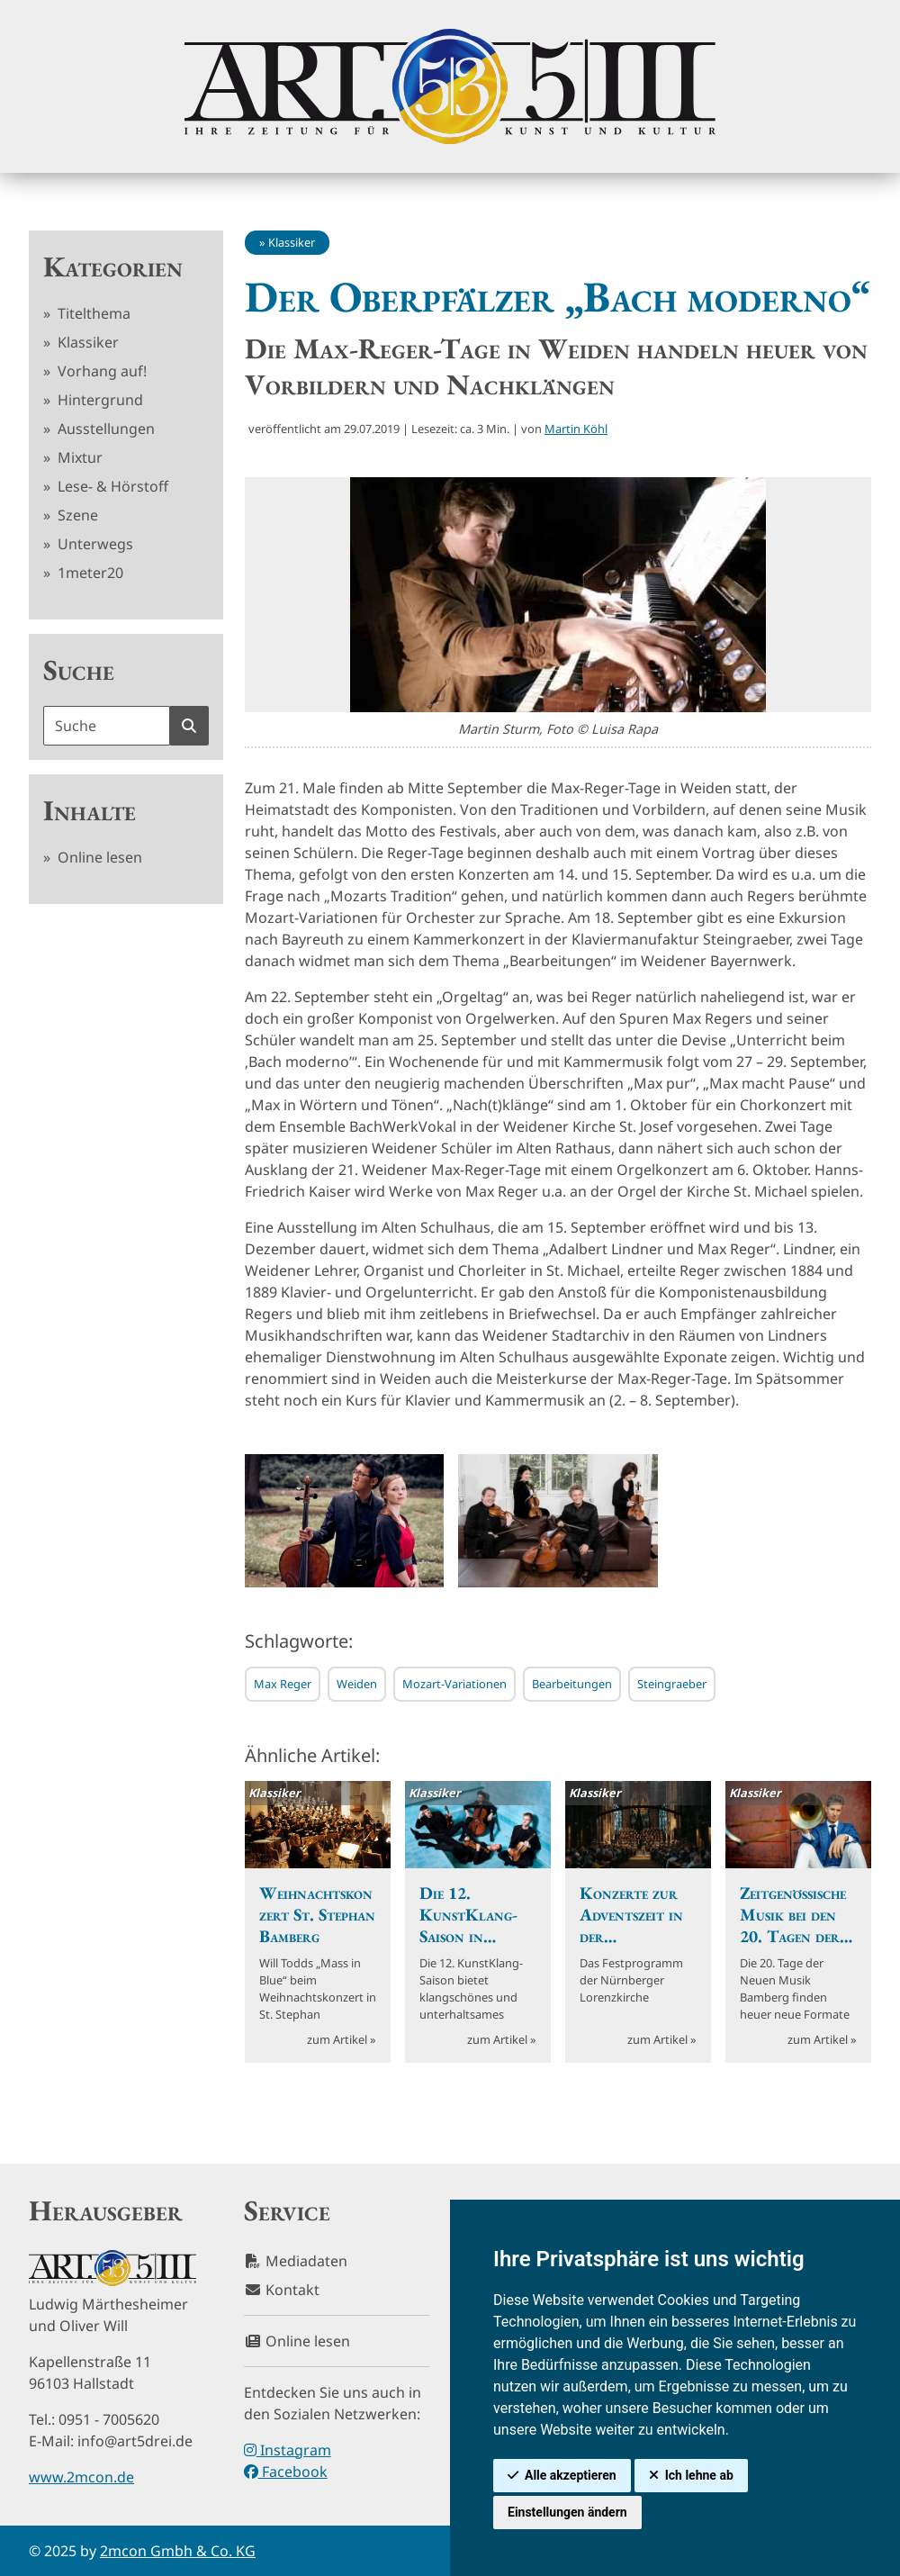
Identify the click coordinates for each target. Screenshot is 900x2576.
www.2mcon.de (81, 2477)
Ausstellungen (104, 428)
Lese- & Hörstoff (111, 486)
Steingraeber (671, 1684)
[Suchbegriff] (106, 726)
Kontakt (282, 2290)
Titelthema (92, 313)
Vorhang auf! (100, 371)
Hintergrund (98, 400)
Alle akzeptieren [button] (570, 2475)
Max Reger (282, 1684)
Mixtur (78, 457)
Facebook (286, 2471)
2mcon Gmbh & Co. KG (178, 2551)
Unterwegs (93, 544)
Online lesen (98, 857)
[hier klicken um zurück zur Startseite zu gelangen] (450, 86)
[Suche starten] (189, 726)
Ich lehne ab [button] (699, 2475)
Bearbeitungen (572, 1684)
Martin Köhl (576, 428)
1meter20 (88, 573)
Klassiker (86, 342)
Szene (76, 515)
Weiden (357, 1684)
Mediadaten (295, 2261)
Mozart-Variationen (454, 1684)
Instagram (287, 2450)
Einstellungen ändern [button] (567, 2512)
